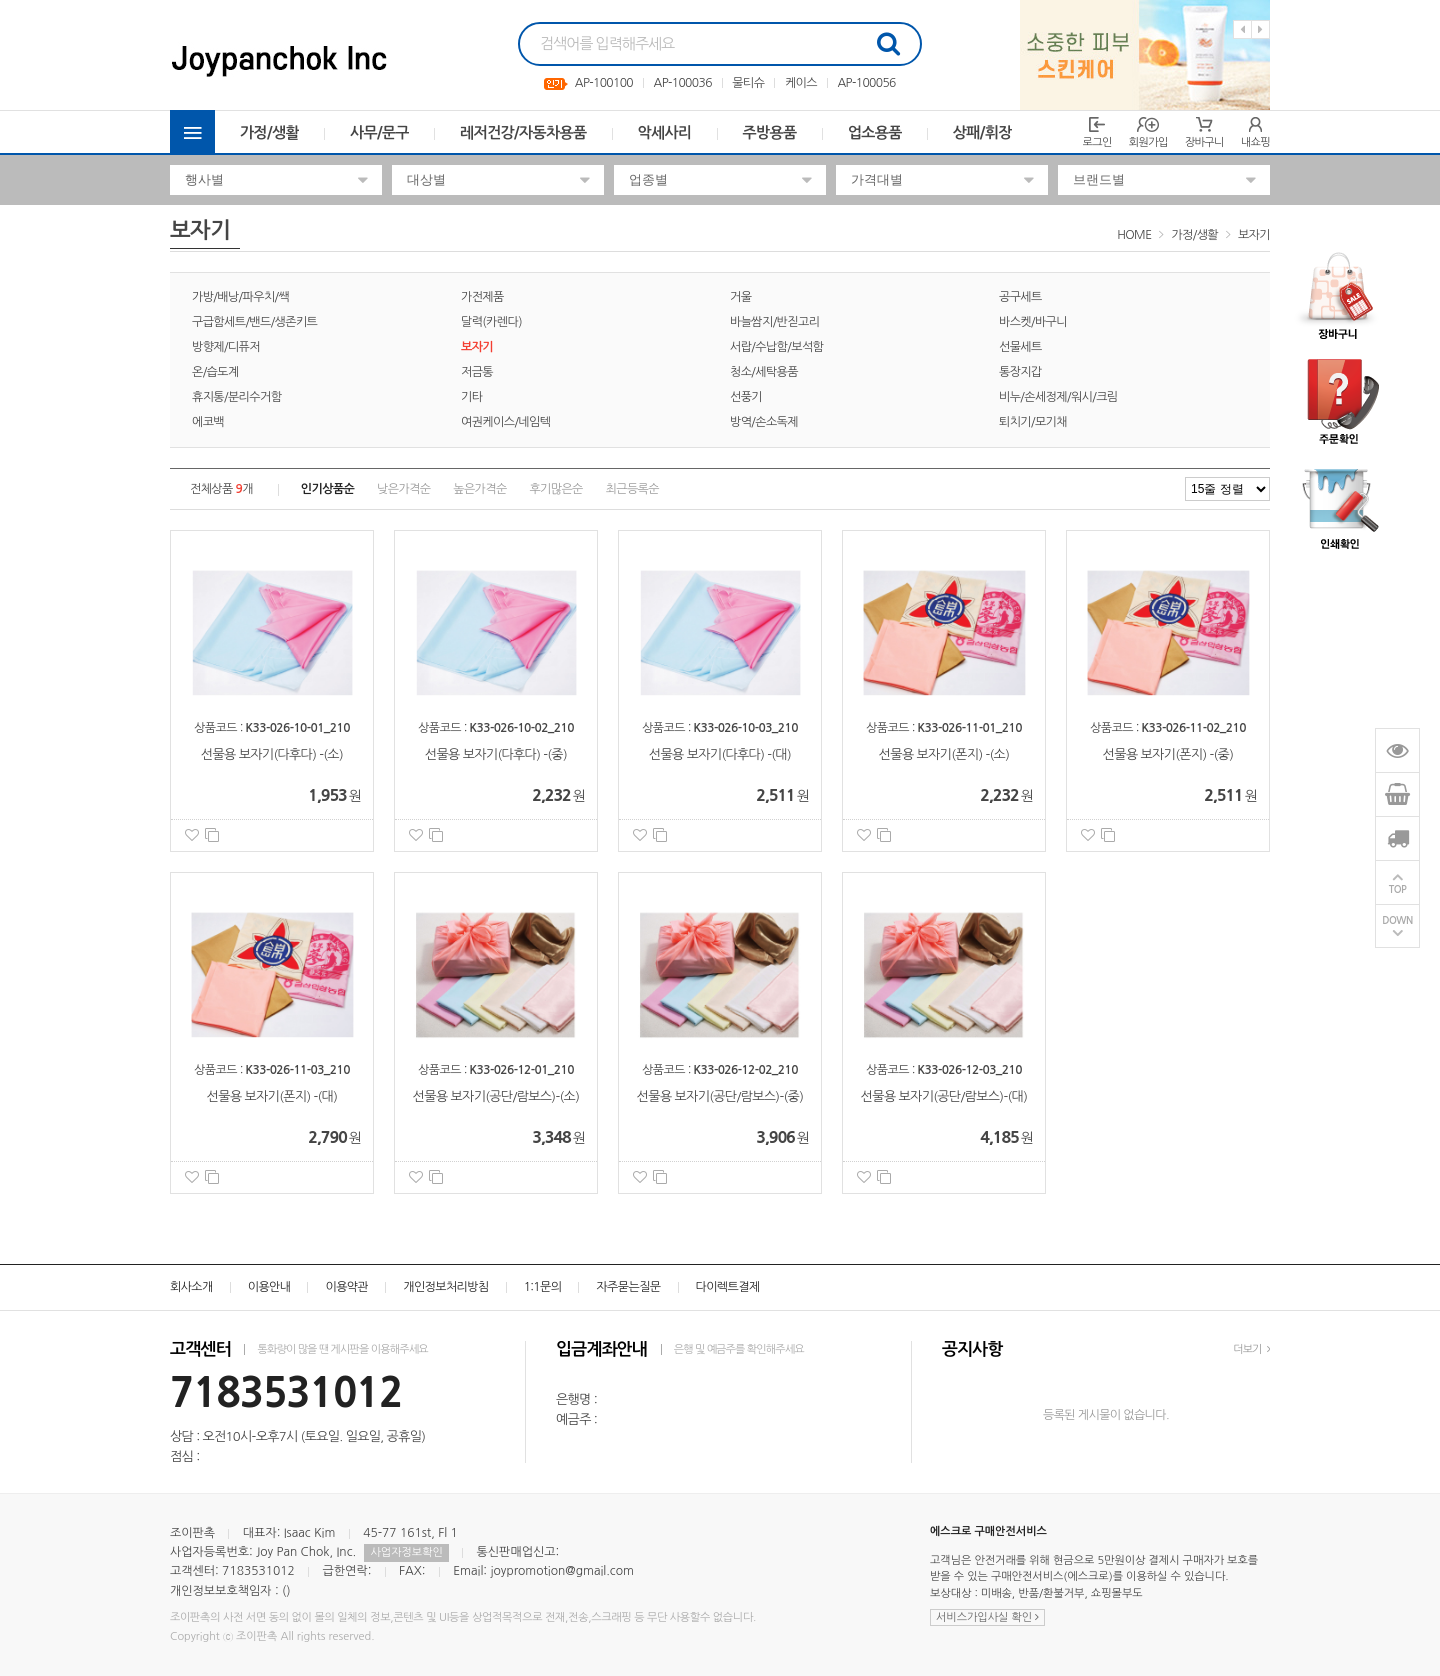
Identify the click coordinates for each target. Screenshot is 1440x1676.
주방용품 (770, 132)
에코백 (208, 422)
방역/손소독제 (764, 422)
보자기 (1254, 235)
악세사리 (665, 132)
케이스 (801, 83)
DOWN (1397, 920)
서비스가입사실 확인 (987, 1617)
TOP (1398, 889)
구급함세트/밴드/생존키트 (254, 322)
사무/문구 (379, 132)
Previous (1242, 29)
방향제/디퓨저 (226, 347)
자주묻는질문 (628, 1287)
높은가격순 (479, 489)
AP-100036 (683, 83)
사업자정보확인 (406, 1552)
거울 (740, 297)
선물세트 (1020, 347)
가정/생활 (269, 132)
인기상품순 (327, 489)
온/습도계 (215, 372)
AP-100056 (867, 83)
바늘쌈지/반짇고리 (774, 322)
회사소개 (191, 1287)
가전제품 (482, 297)
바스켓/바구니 (1033, 322)
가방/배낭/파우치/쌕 (240, 297)
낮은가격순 (403, 489)
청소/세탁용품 (764, 372)
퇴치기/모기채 (1033, 422)
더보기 (1251, 1349)
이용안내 (269, 1287)
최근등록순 (632, 489)
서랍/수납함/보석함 (776, 347)
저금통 (477, 372)
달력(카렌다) (491, 322)
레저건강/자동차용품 (523, 132)
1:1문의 (543, 1287)
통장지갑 (1020, 372)
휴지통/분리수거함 (236, 397)
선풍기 (746, 397)
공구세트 (1020, 297)
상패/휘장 (982, 132)
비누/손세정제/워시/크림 (1058, 397)
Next (1260, 29)
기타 (471, 397)
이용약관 (346, 1287)
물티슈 (748, 83)
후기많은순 (555, 489)
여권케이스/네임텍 (505, 422)
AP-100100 (604, 83)
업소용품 (875, 132)
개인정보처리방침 (445, 1287)
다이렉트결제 (728, 1287)
